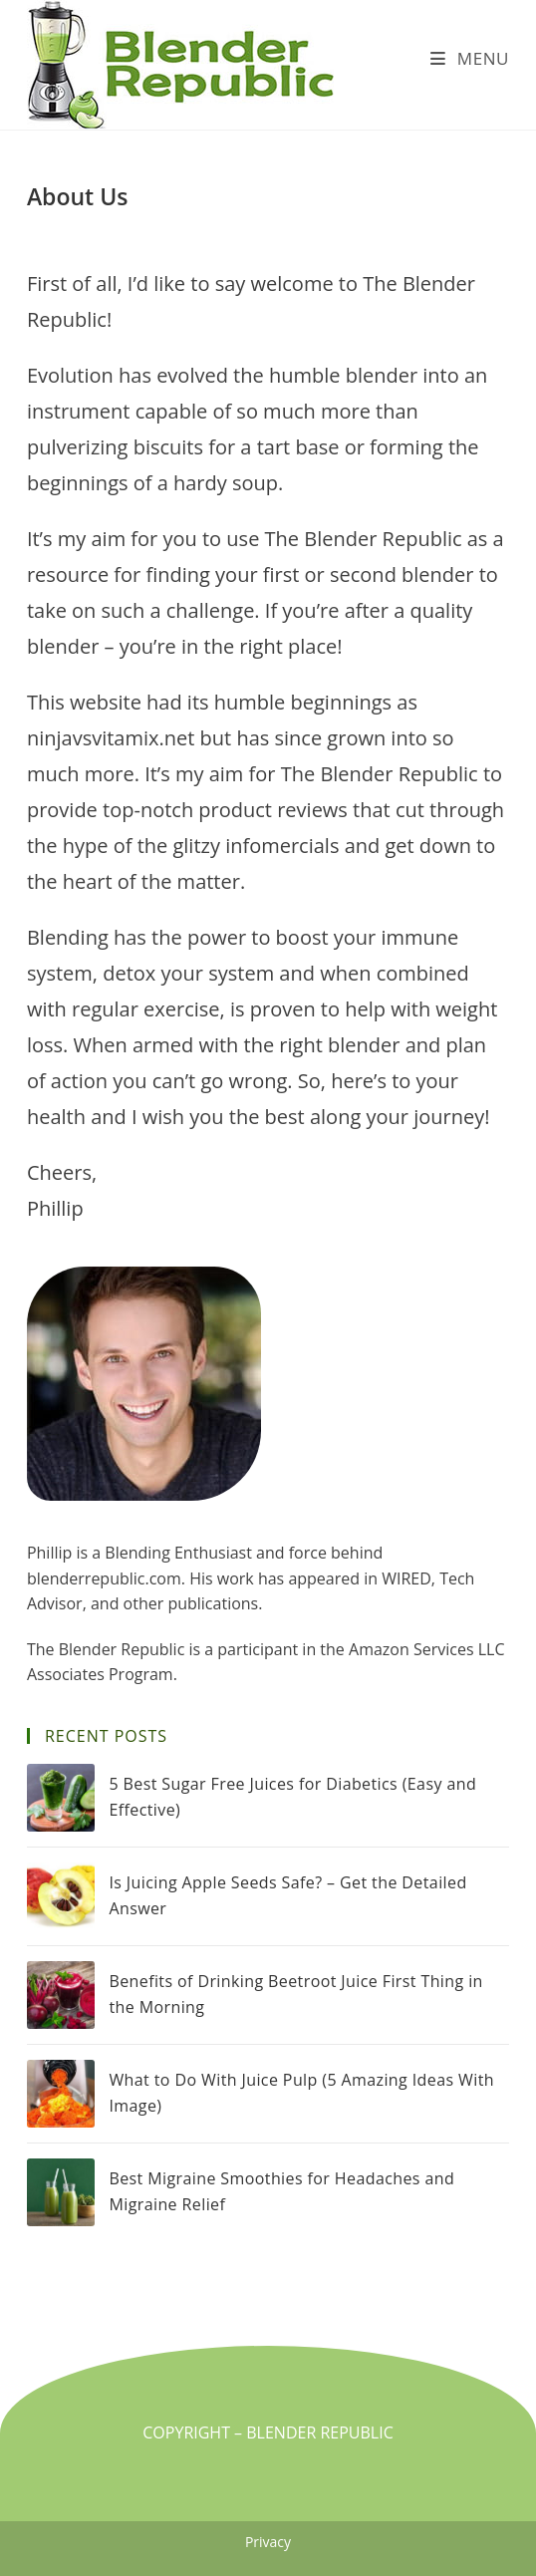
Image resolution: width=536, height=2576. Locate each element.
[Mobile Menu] (469, 58)
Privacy (268, 2541)
